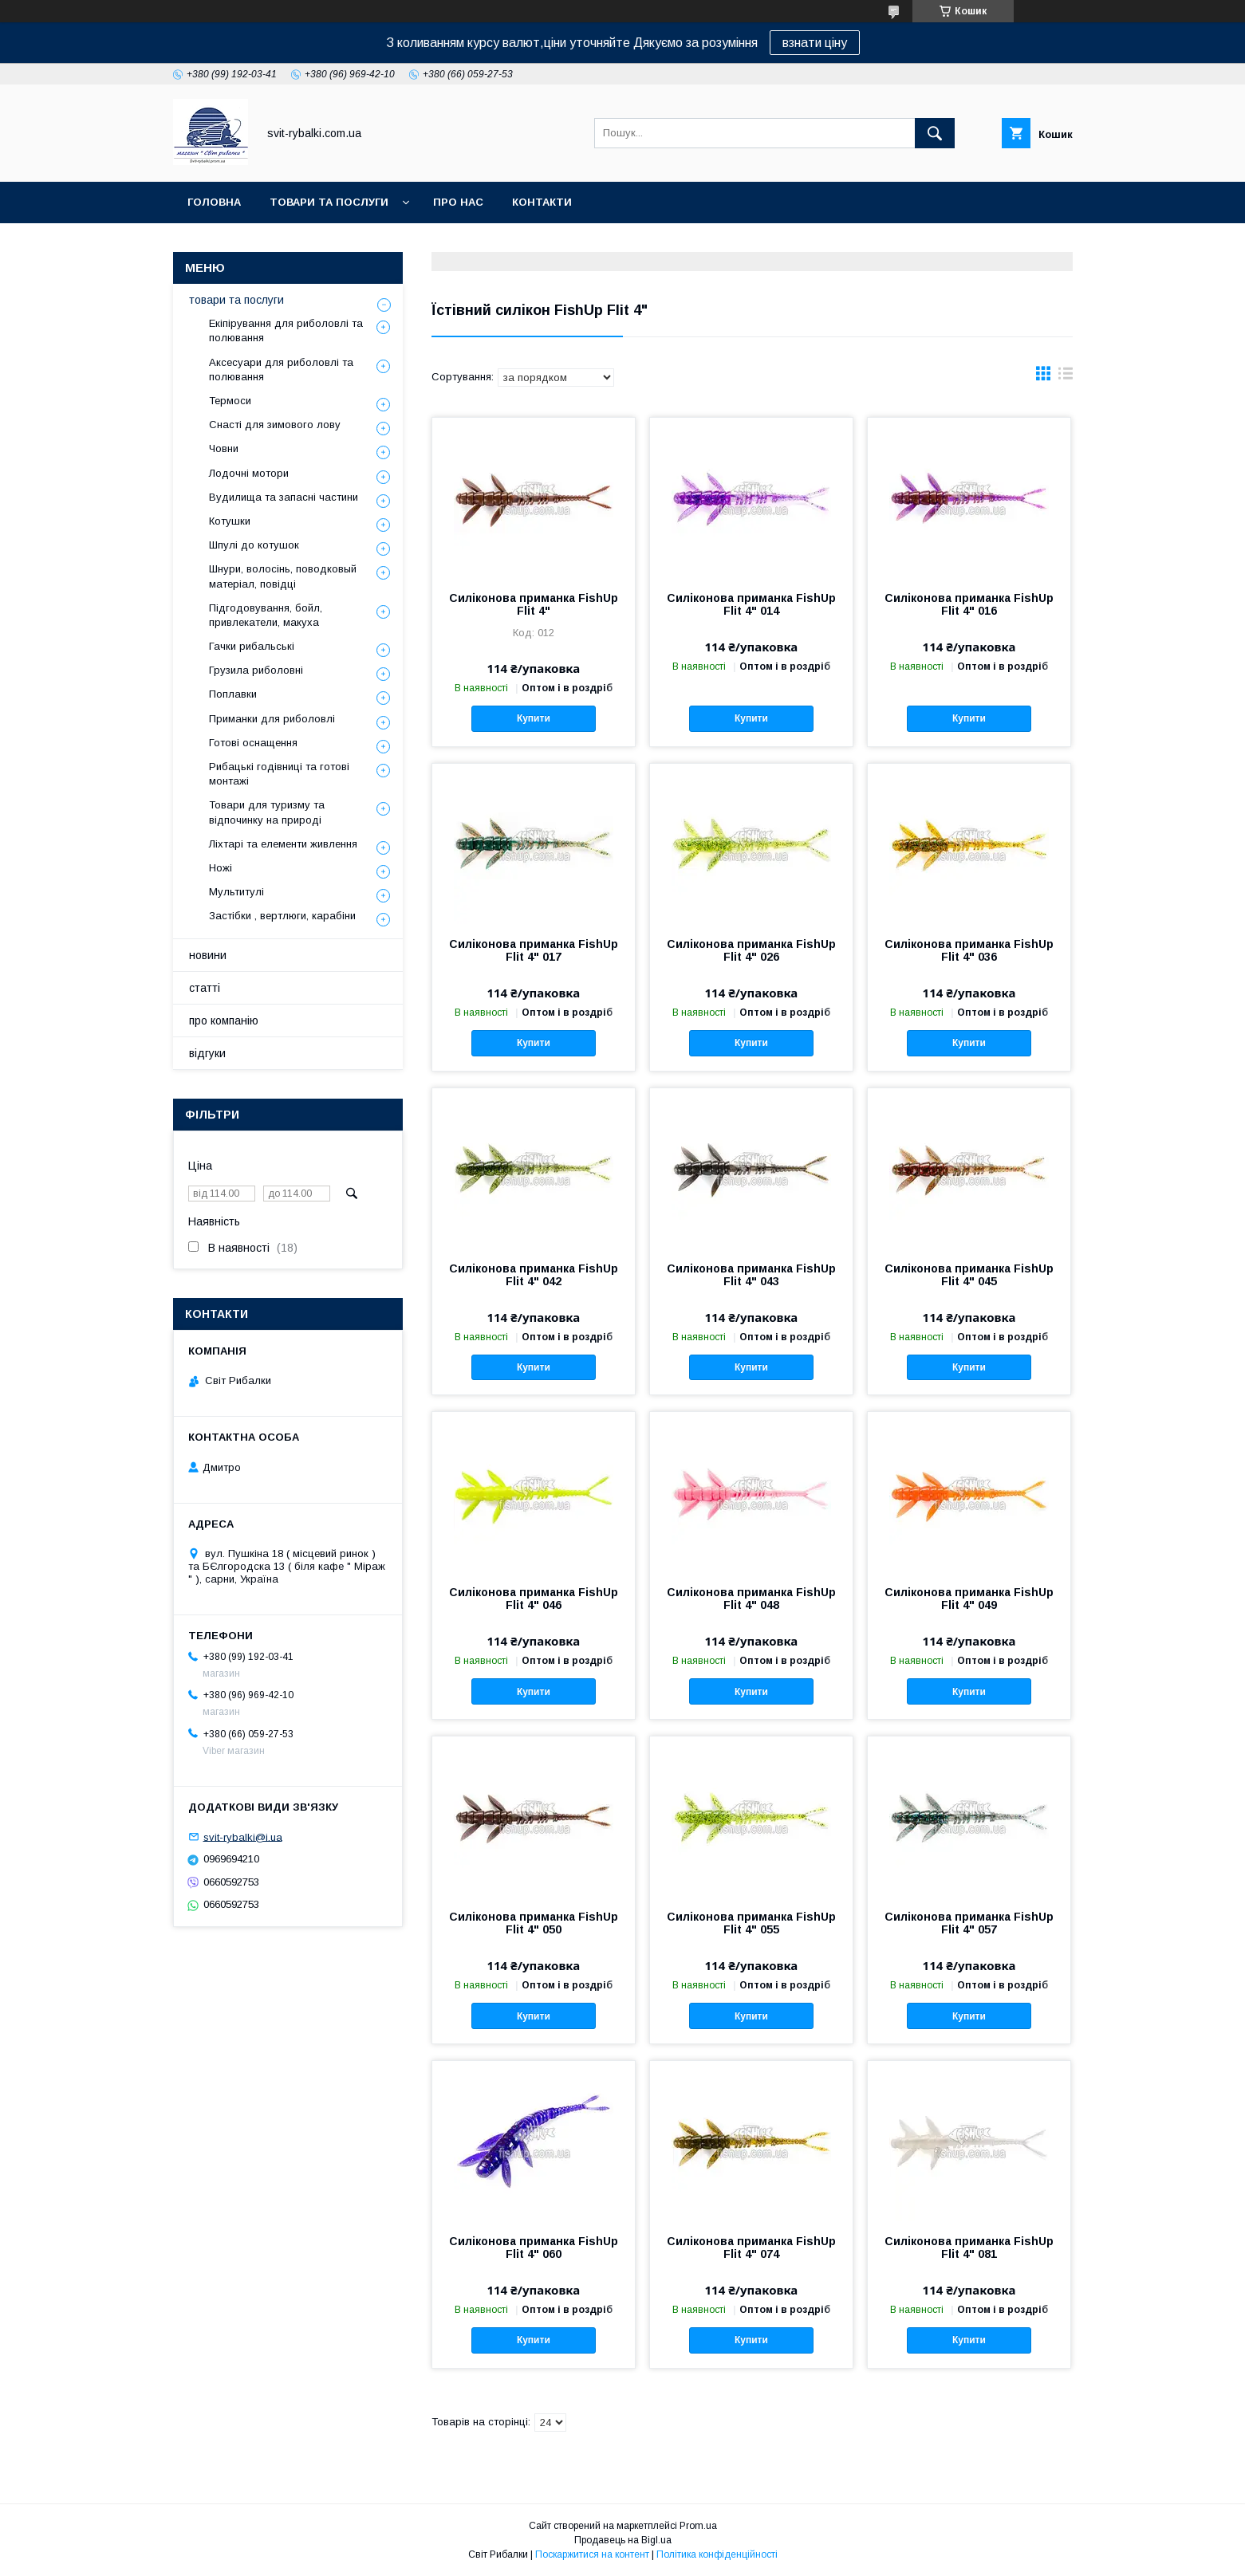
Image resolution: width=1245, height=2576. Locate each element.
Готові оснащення (253, 743)
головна (214, 202)
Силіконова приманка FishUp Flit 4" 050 (533, 1923)
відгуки (207, 1053)
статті (204, 987)
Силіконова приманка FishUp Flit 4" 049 (969, 1598)
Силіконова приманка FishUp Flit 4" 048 (751, 1598)
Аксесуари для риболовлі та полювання (281, 369)
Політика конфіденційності (717, 2554)
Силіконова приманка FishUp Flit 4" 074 (751, 2247)
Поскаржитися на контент (592, 2554)
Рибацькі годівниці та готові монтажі (279, 774)
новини (208, 955)
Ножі (220, 868)
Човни (223, 448)
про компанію (223, 1020)
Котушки (229, 521)
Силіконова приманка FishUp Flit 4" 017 (533, 950)
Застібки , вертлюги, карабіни (282, 916)
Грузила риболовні (256, 670)
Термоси (230, 401)
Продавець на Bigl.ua (623, 2540)
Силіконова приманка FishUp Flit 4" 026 (751, 950)
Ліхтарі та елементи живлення (283, 844)
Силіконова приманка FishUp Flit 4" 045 (969, 1275)
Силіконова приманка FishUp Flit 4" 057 (969, 1923)
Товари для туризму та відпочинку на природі (267, 812)
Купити (533, 718)
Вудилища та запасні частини (283, 497)
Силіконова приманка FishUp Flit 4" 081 (969, 2247)
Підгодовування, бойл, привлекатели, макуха (265, 615)
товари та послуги (329, 202)
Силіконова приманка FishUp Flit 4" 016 (969, 604)
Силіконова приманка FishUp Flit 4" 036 (969, 950)
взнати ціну (814, 42)
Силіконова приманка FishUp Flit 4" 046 (533, 1598)
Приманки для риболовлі (272, 719)
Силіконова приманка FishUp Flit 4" (533, 604)
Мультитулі (236, 892)
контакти (542, 202)
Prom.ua (698, 2525)
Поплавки (233, 694)
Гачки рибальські (251, 646)
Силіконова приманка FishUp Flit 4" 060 (533, 2247)
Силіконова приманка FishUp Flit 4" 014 (751, 604)
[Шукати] (935, 133)
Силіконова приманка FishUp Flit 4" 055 (751, 1923)
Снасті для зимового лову (275, 425)
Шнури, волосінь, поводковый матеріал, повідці (283, 576)
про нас (458, 202)
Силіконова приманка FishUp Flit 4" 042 (533, 1275)
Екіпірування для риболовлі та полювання (286, 330)
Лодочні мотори (249, 473)
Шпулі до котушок (254, 545)
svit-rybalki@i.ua (242, 1837)
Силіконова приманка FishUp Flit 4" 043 (751, 1275)
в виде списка (1065, 377)
